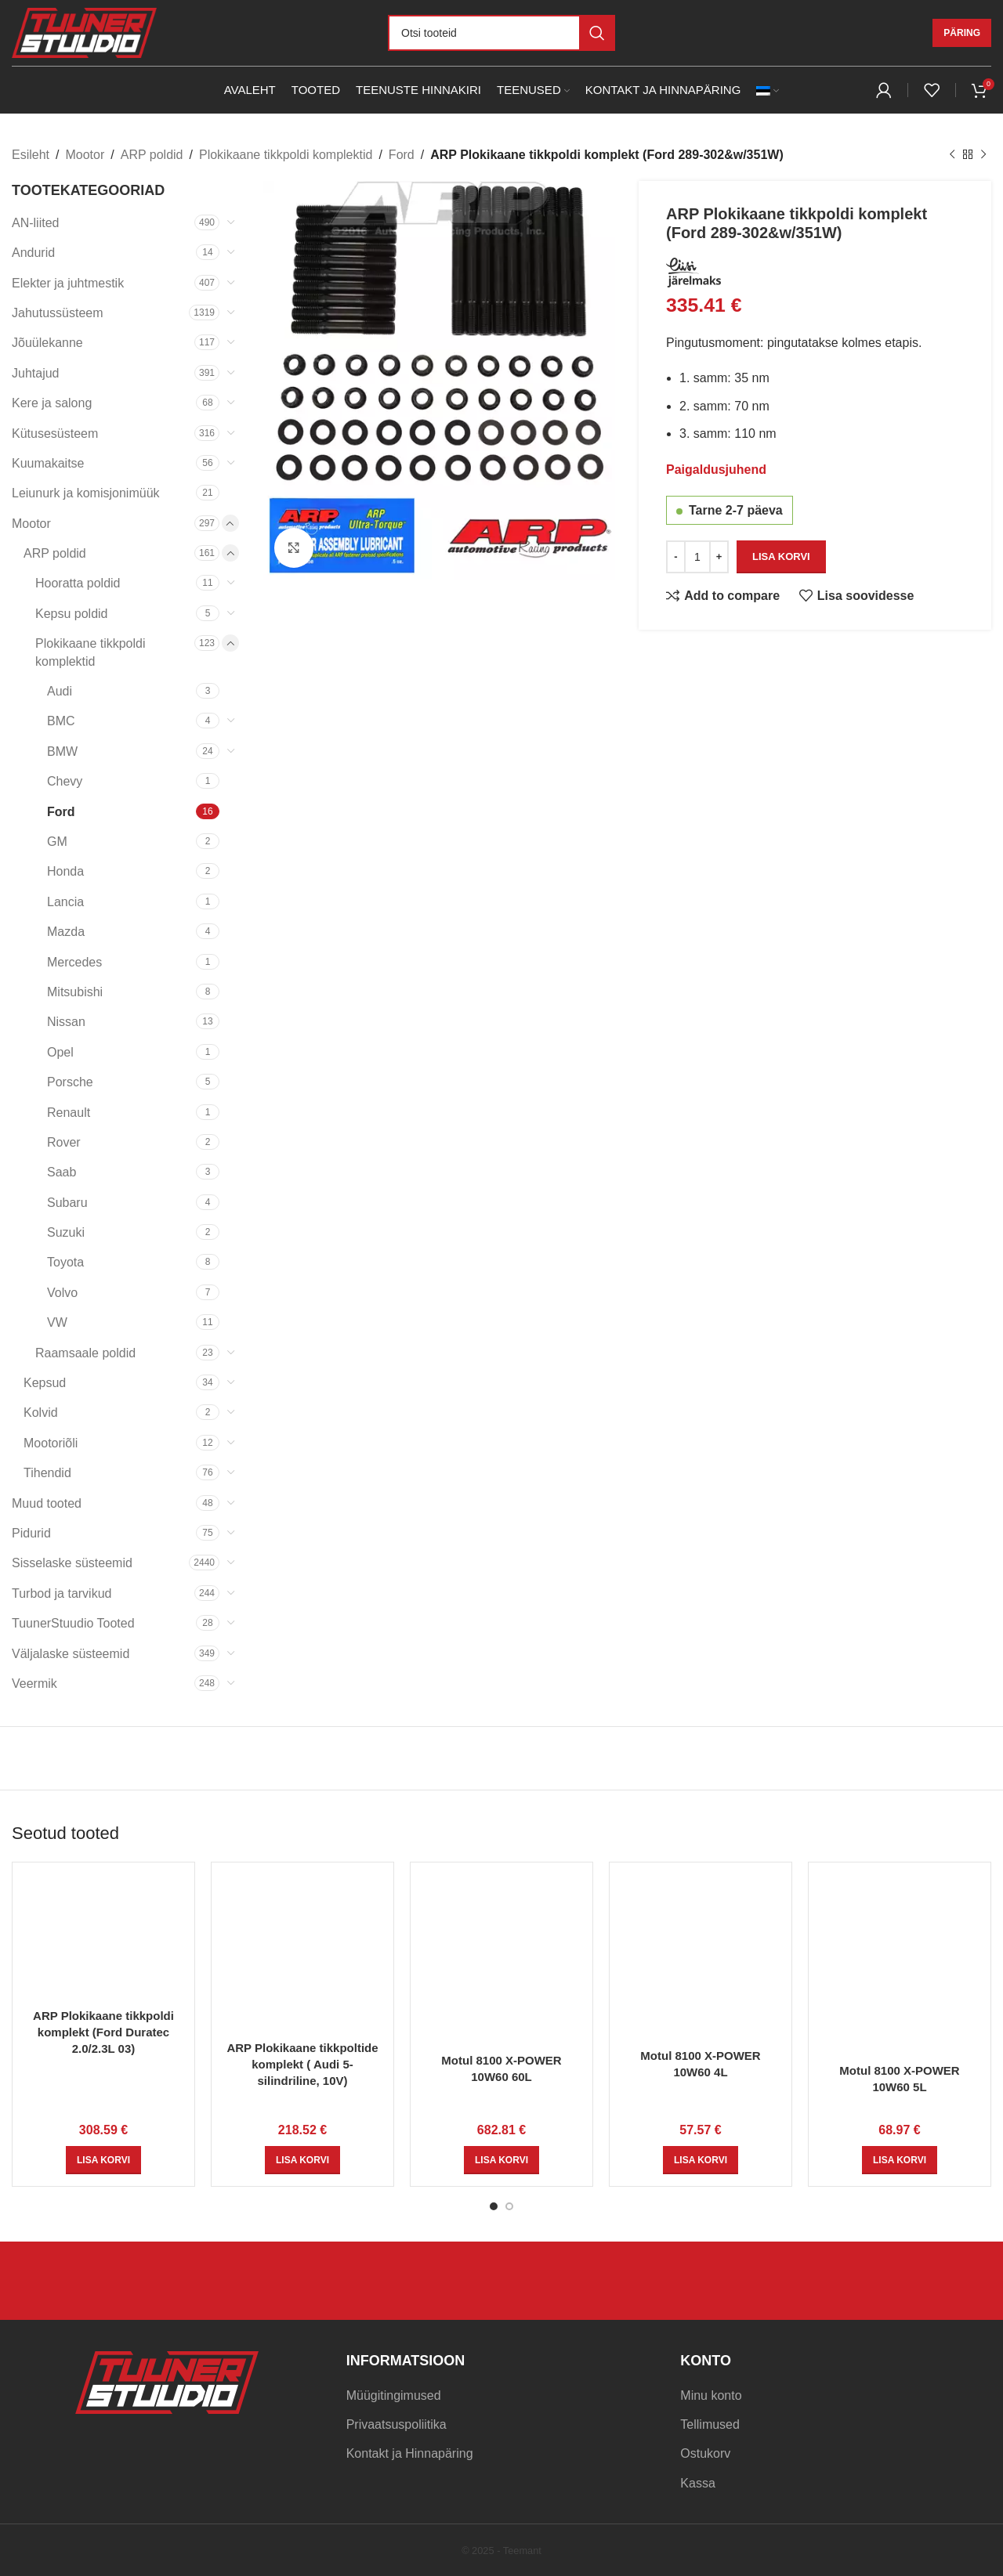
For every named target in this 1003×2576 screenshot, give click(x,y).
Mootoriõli (51, 1443)
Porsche (70, 1082)
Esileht (30, 154)
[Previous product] (952, 155)
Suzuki (66, 1232)
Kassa (697, 2483)
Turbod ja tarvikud (61, 1593)
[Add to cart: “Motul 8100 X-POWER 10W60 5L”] (899, 2160)
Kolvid (41, 1412)
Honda (65, 871)
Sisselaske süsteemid (72, 1563)
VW (57, 1322)
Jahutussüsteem (57, 313)
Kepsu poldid (71, 613)
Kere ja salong (52, 403)
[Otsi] (501, 33)
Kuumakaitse (48, 463)
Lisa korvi (781, 556)
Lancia (65, 902)
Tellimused (710, 2424)
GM (57, 841)
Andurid (33, 252)
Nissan (66, 1021)
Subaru (67, 1202)
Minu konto (710, 2395)
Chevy (64, 781)
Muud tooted (46, 1503)
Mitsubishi (75, 992)
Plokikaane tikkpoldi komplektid (285, 154)
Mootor (84, 154)
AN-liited (35, 222)
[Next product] (983, 155)
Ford (402, 154)
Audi (59, 691)
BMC (61, 721)
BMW (62, 751)
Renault (68, 1112)
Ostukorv (705, 2453)
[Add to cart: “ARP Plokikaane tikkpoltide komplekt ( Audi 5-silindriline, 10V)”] (302, 2160)
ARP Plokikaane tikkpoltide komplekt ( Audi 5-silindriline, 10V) (302, 2064)
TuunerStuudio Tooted (73, 1623)
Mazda (66, 931)
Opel (60, 1052)
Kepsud (45, 1382)
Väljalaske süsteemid (70, 1653)
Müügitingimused (393, 2395)
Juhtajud (36, 373)
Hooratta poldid (78, 583)
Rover (64, 1142)
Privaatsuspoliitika (396, 2424)
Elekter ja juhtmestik (68, 283)
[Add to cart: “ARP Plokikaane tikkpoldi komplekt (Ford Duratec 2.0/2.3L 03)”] (103, 2160)
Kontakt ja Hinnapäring (409, 2453)
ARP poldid (152, 154)
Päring (961, 32)
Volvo (62, 1292)
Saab (61, 1172)
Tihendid (47, 1472)
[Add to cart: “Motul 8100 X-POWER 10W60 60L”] (501, 2160)
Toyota (65, 1262)
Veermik (34, 1683)
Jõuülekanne (47, 342)
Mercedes (74, 962)
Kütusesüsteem (55, 433)
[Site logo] (84, 31)
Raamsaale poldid (85, 1353)
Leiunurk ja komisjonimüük (86, 493)
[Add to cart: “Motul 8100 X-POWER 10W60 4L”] (700, 2160)
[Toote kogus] (697, 556)
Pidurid (31, 1533)
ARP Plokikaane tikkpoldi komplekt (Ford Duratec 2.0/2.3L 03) (103, 2032)
